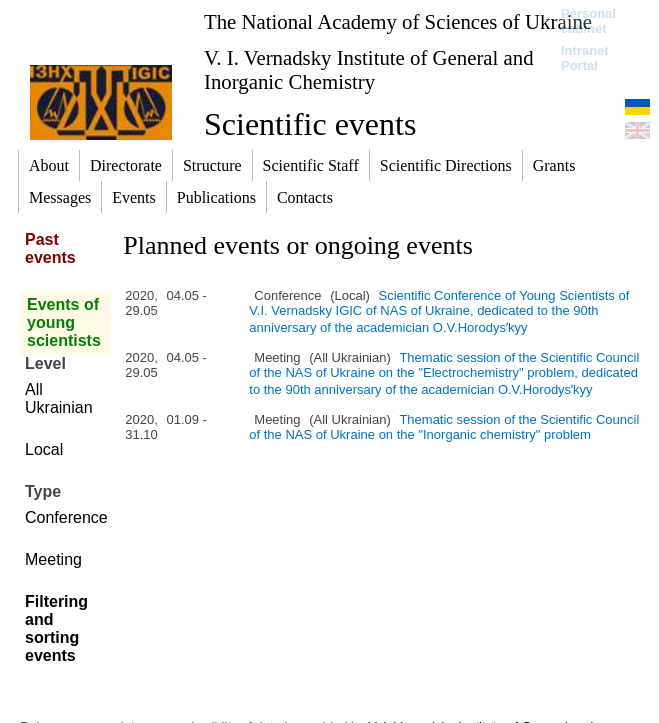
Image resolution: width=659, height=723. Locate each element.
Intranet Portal (585, 58)
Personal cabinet (588, 21)
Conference (66, 517)
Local (44, 449)
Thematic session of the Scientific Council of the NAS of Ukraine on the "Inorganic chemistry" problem (444, 427)
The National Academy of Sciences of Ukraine (398, 21)
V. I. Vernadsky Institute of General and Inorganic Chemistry (369, 69)
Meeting (53, 559)
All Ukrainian (59, 398)
